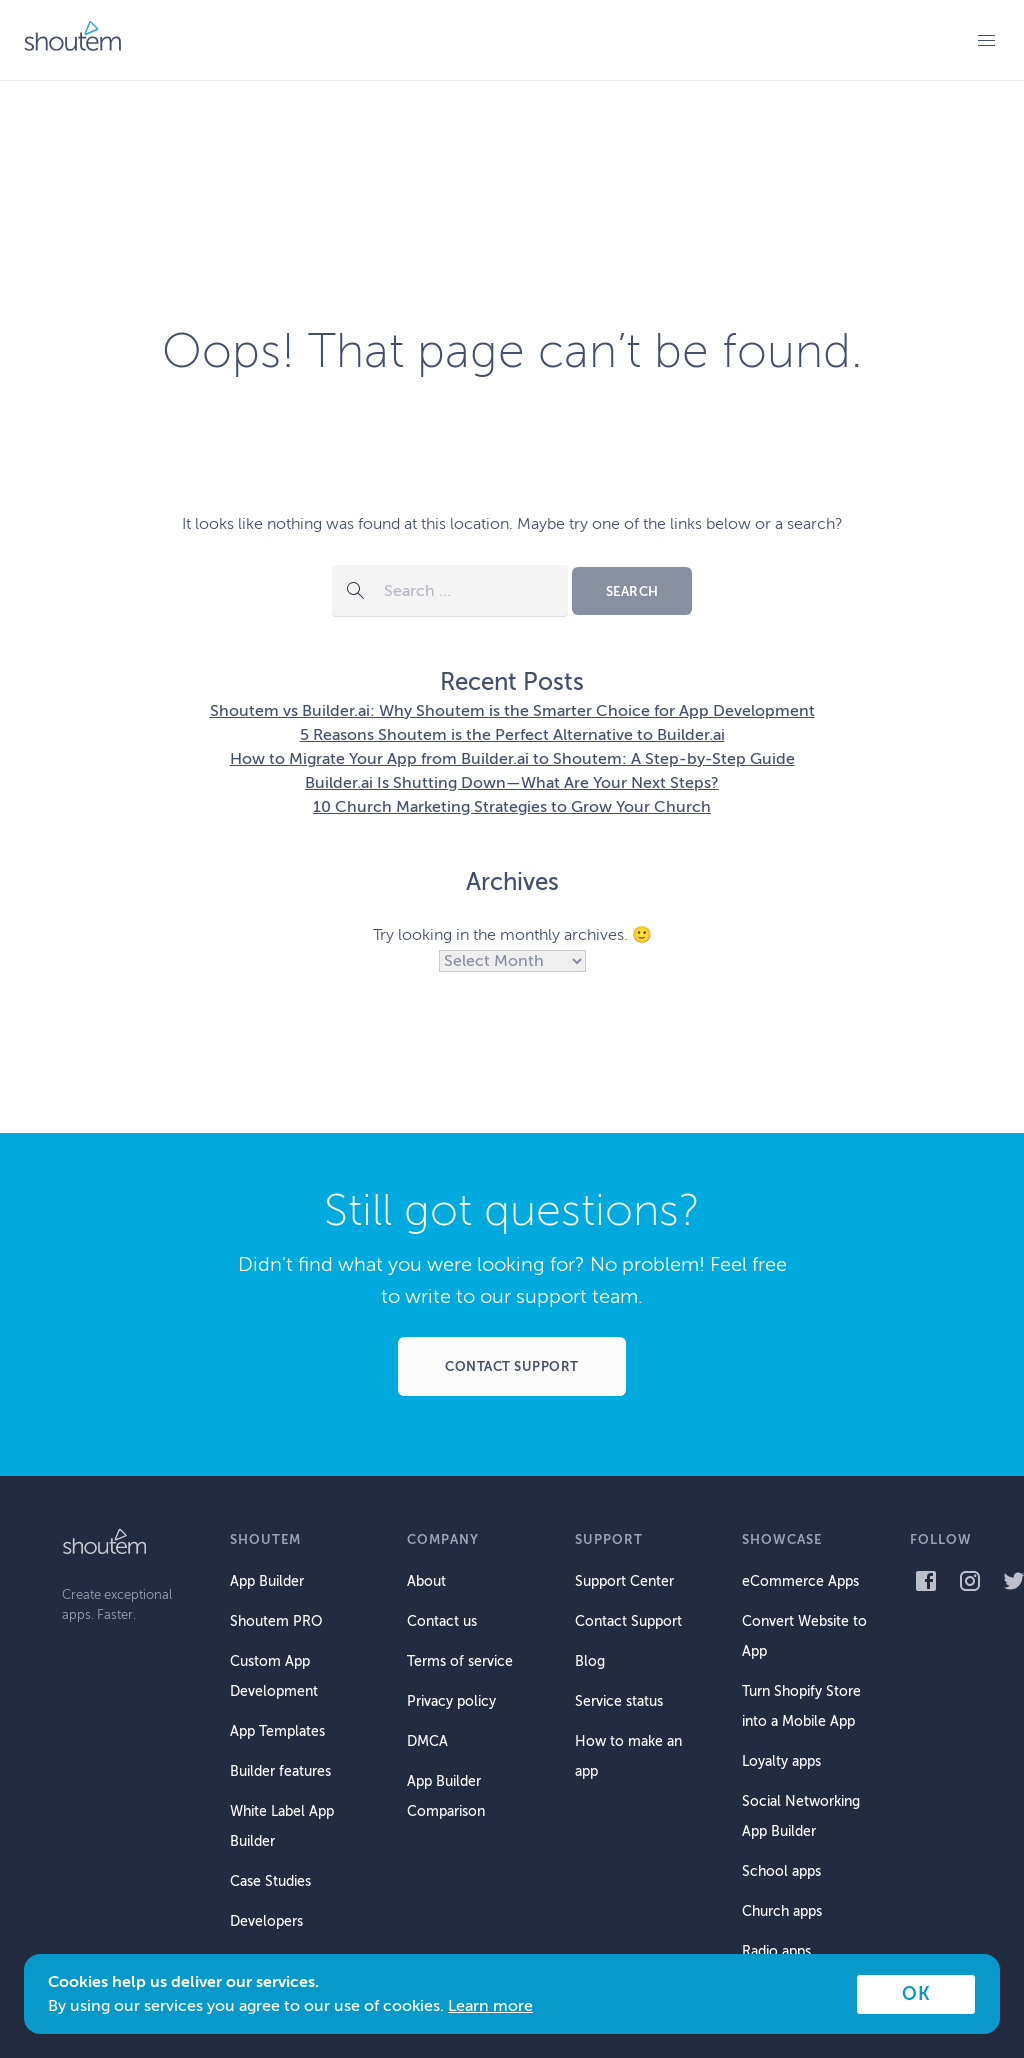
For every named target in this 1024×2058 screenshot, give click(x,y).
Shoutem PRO (276, 1621)
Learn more (490, 2006)
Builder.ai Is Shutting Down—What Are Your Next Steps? (512, 783)
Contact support (512, 1366)
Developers (266, 1921)
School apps (781, 1871)
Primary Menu (986, 40)
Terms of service (460, 1661)
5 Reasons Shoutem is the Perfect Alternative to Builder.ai (512, 735)
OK (916, 1994)
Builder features (280, 1771)
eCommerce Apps (800, 1581)
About (426, 1581)
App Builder (267, 1581)
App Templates (277, 1731)
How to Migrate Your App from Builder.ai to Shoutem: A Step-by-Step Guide (512, 759)
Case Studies (270, 1881)
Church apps (782, 1911)
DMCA (427, 1741)
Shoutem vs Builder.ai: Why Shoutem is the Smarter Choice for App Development (512, 711)
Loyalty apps (781, 1761)
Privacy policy (451, 1701)
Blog (590, 1661)
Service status (619, 1701)
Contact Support (628, 1621)
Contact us (442, 1621)
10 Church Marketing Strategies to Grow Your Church (512, 807)
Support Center (624, 1581)
